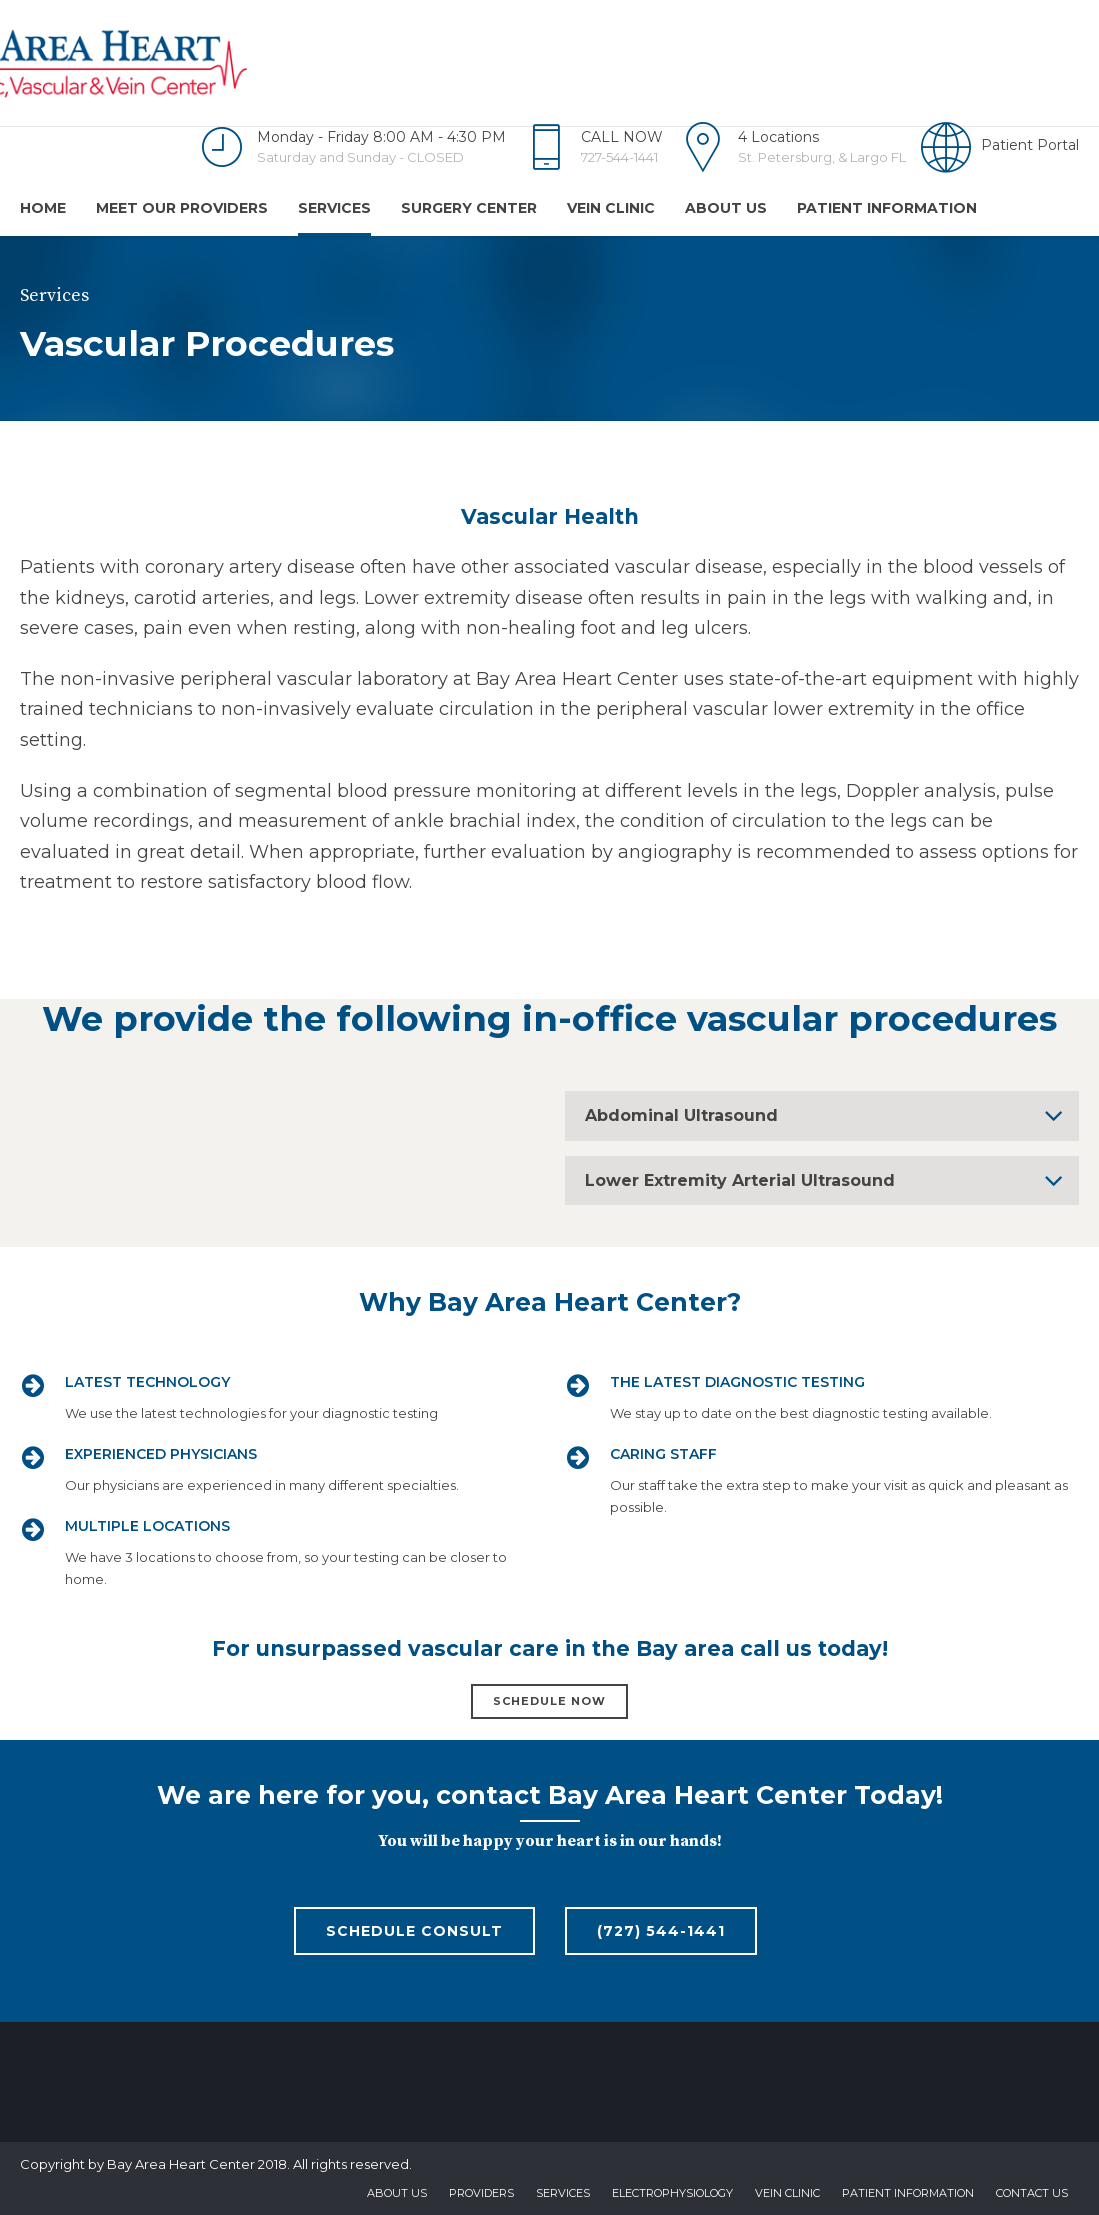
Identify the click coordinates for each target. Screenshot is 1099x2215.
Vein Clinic (611, 208)
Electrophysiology (672, 2193)
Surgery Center (469, 208)
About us (726, 208)
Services (334, 208)
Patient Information (887, 208)
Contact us (1032, 2193)
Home (43, 208)
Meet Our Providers (182, 208)
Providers (481, 2193)
